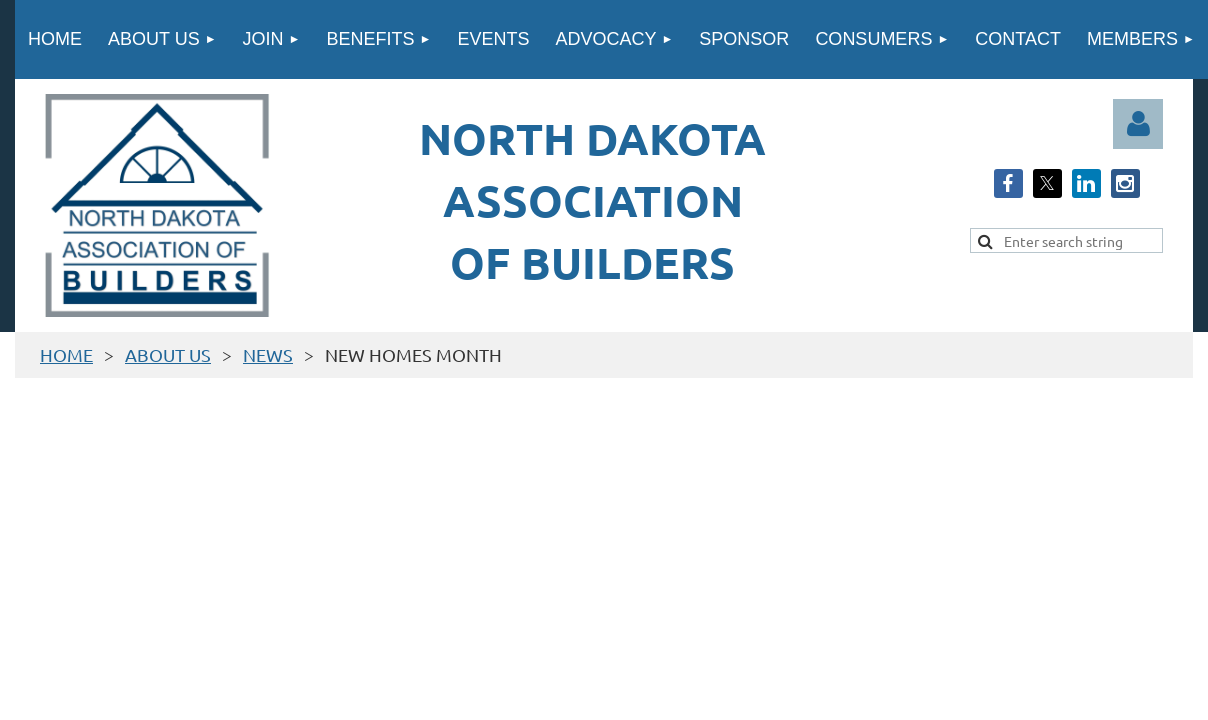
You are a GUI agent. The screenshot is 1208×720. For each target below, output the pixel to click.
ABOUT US (168, 354)
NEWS (268, 354)
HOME (66, 354)
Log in (1138, 124)
